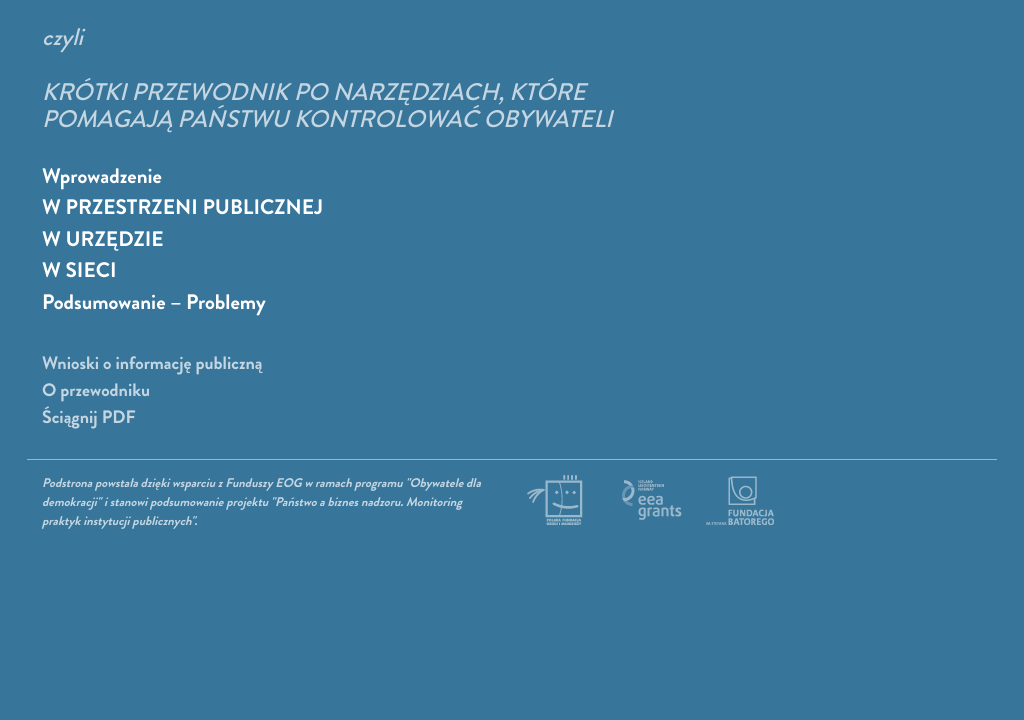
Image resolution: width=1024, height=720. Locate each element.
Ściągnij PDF (89, 418)
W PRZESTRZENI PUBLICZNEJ (182, 208)
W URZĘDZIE (103, 240)
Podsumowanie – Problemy (154, 303)
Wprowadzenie (102, 177)
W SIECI (79, 271)
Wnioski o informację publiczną (152, 364)
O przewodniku (96, 391)
